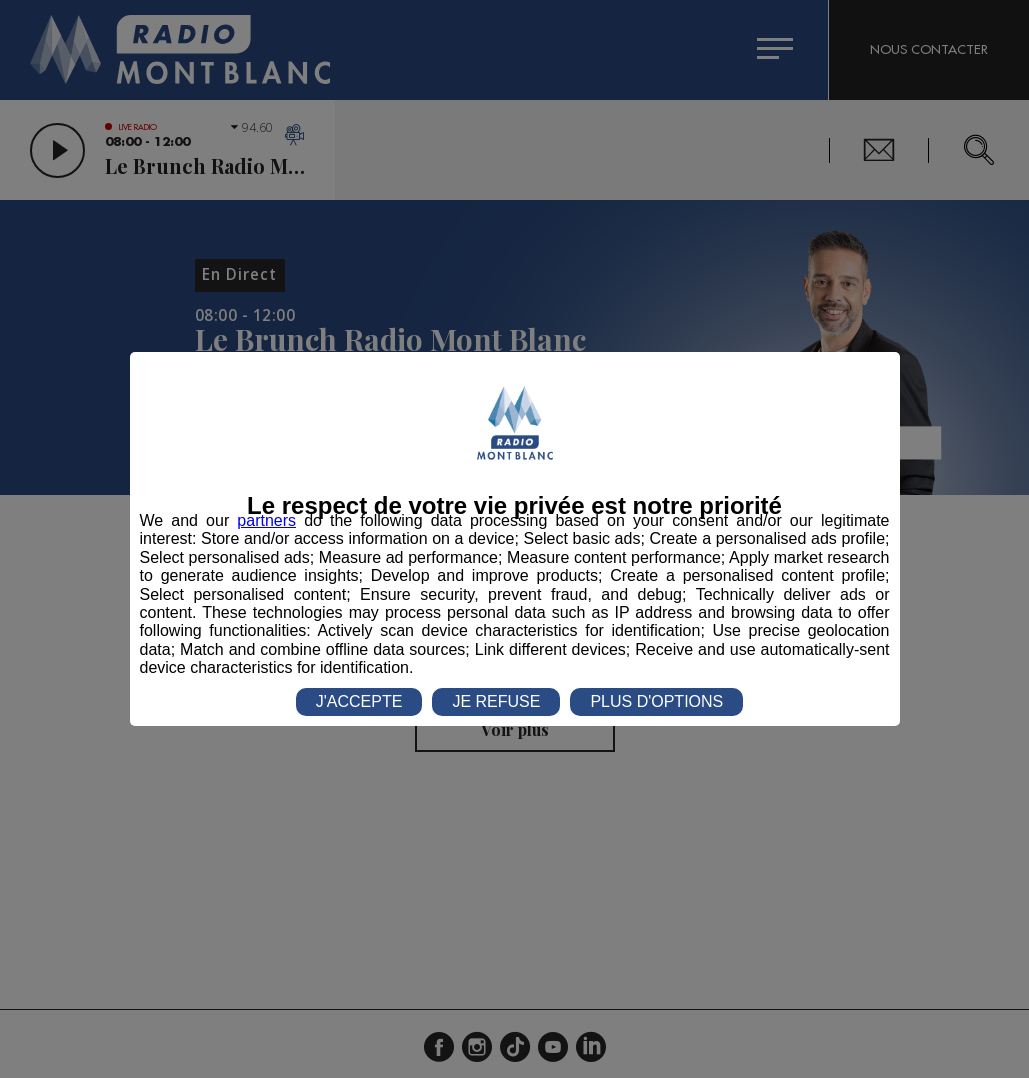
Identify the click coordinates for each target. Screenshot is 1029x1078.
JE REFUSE (496, 701)
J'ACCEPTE (359, 701)
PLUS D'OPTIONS (656, 701)
